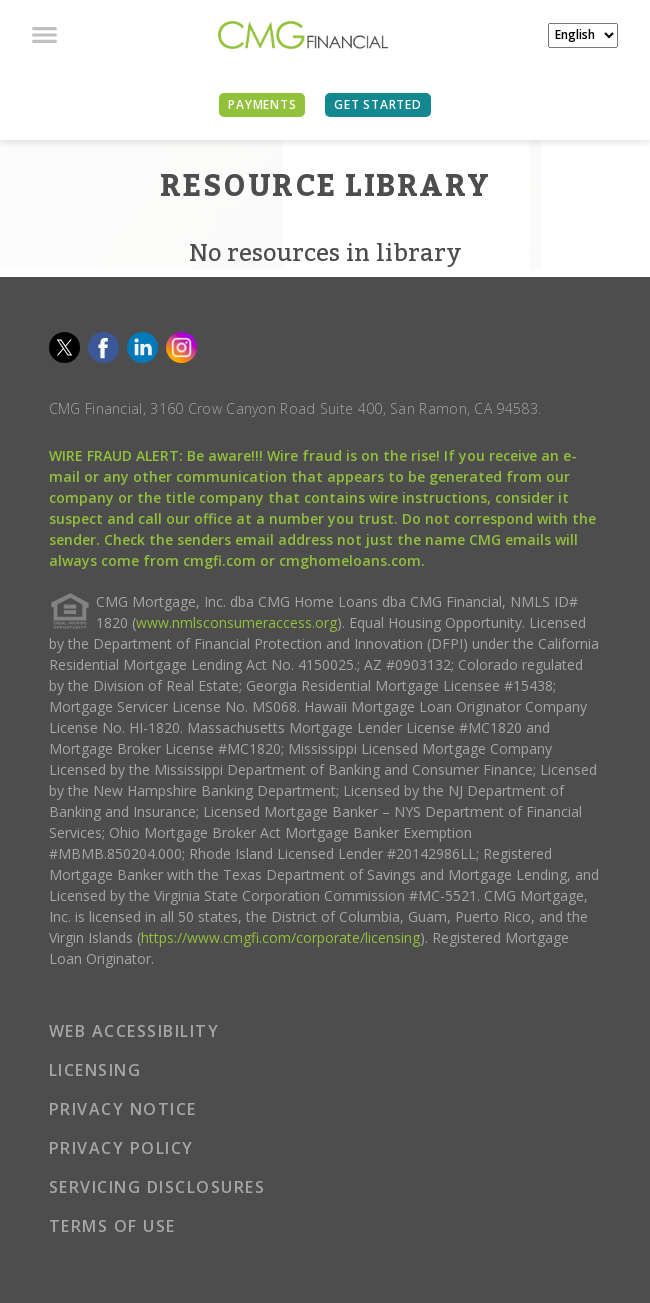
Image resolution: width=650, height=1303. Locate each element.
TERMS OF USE (112, 1226)
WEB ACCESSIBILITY (134, 1031)
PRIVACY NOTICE (123, 1109)
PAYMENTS (262, 104)
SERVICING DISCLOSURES (157, 1187)
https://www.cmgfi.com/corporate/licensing (280, 937)
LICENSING (95, 1070)
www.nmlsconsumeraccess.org (236, 622)
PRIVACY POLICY (121, 1148)
